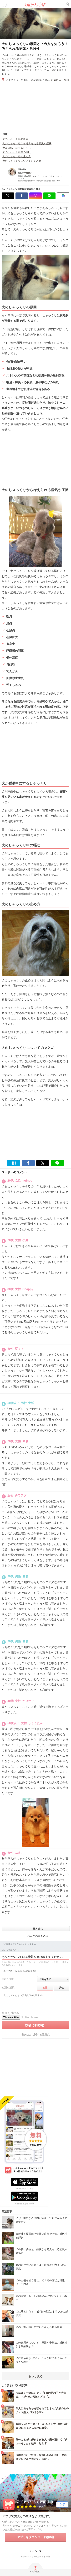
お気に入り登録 (60, 80)
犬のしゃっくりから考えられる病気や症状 (26, 143)
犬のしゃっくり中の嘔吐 (16, 152)
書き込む (38, 1928)
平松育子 (28, 173)
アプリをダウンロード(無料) (35, 2537)
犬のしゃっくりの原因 (15, 139)
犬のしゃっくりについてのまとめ (21, 160)
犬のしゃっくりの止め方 (16, 156)
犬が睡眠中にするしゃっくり (19, 147)
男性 (61, 1987)
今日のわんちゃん (29, 2556)
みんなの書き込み (37, 1936)
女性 (45, 1987)
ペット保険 (44, 2556)
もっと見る (35, 2376)
